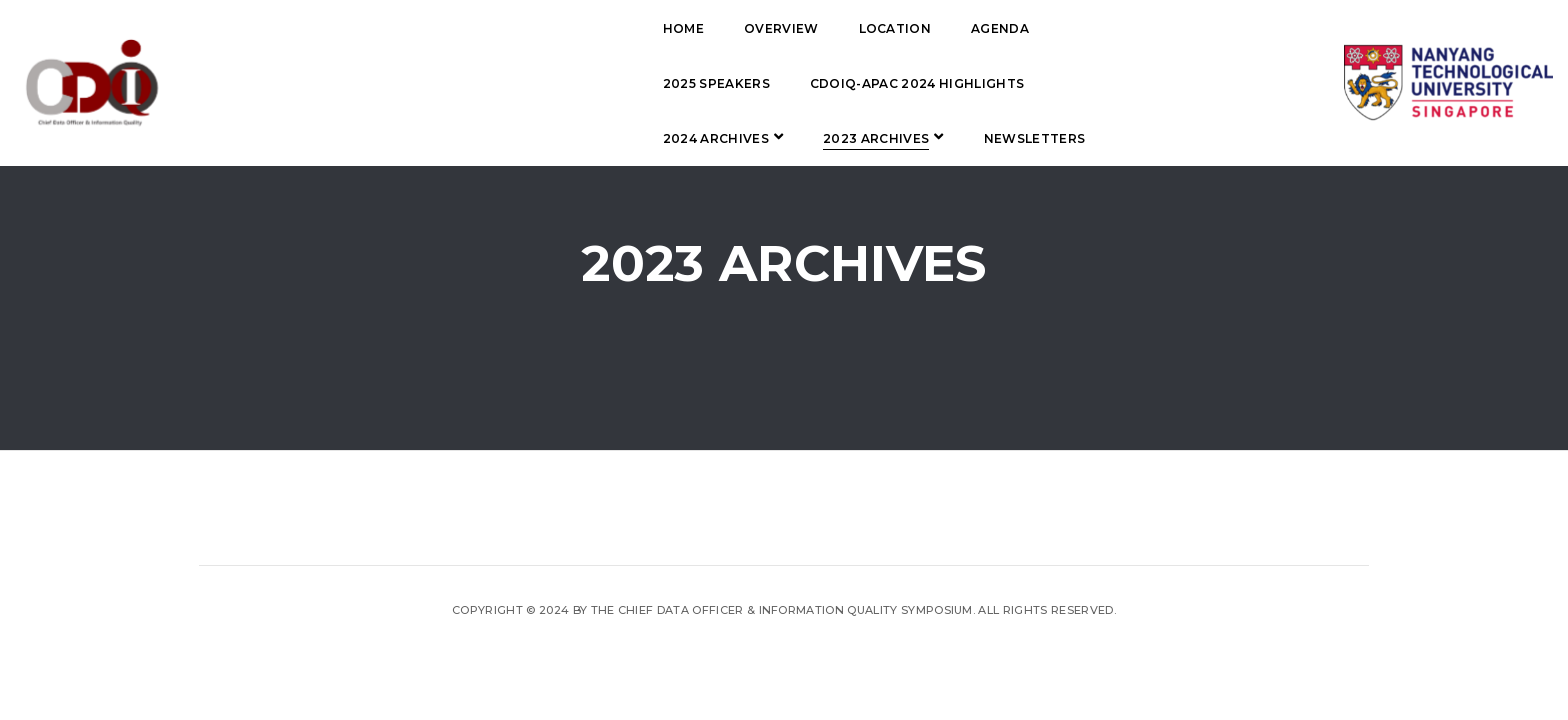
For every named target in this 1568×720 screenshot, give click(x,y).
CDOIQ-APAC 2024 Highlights (527, 83)
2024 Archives (727, 83)
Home (440, 28)
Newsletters (471, 138)
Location (652, 28)
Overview (538, 28)
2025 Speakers (879, 28)
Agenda (757, 28)
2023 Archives (888, 83)
